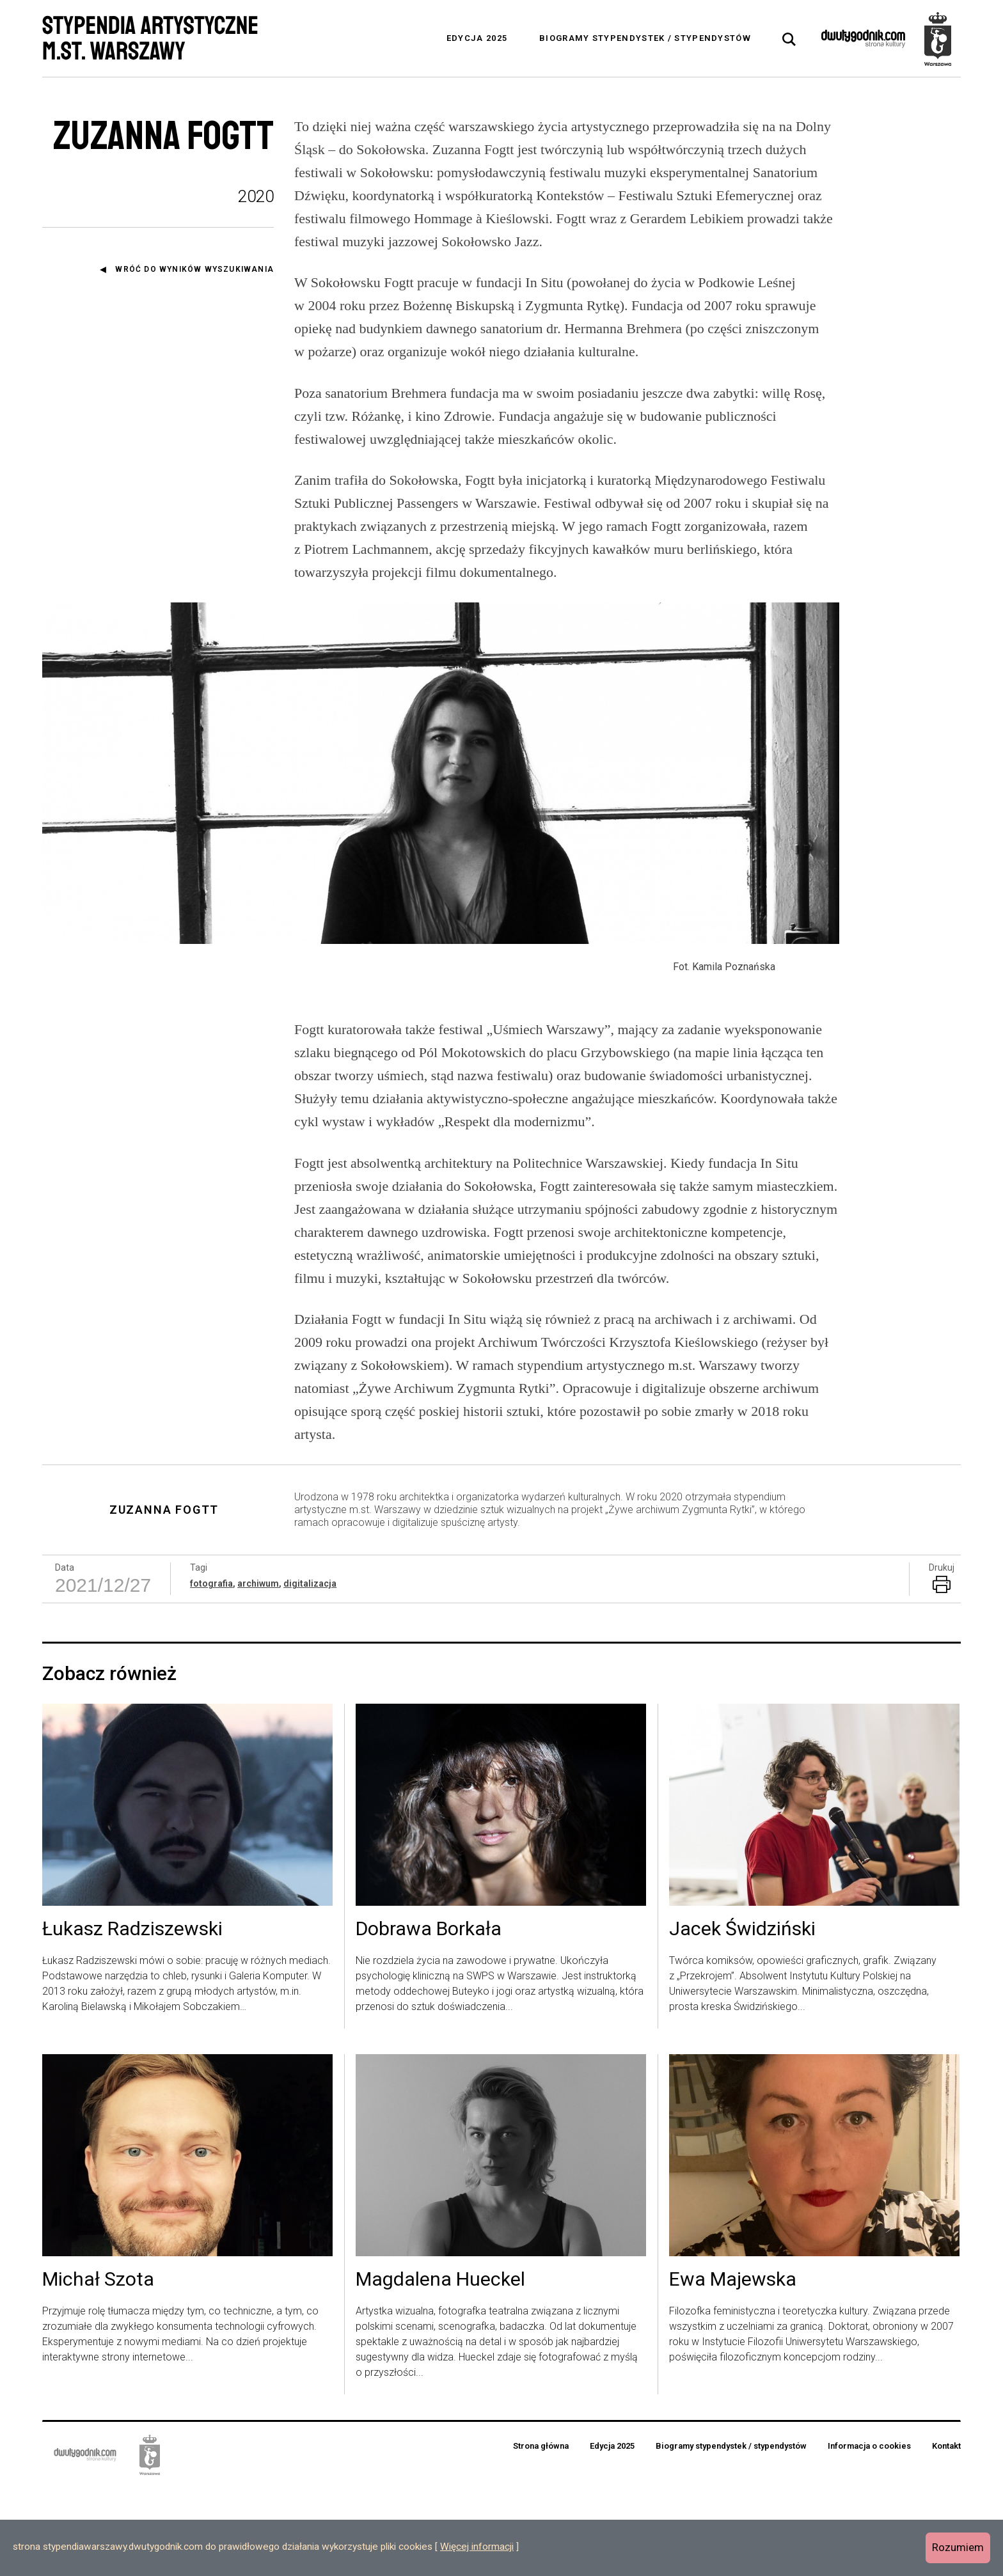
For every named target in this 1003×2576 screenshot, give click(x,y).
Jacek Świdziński (742, 2017)
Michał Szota (98, 2368)
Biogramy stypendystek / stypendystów (645, 38)
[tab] (789, 39)
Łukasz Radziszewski (132, 2017)
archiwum (258, 1672)
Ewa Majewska (732, 2368)
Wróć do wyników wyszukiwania (194, 269)
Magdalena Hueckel (440, 2368)
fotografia (211, 1672)
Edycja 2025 (476, 38)
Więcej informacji (477, 2546)
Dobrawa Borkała (429, 2017)
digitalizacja (309, 1672)
